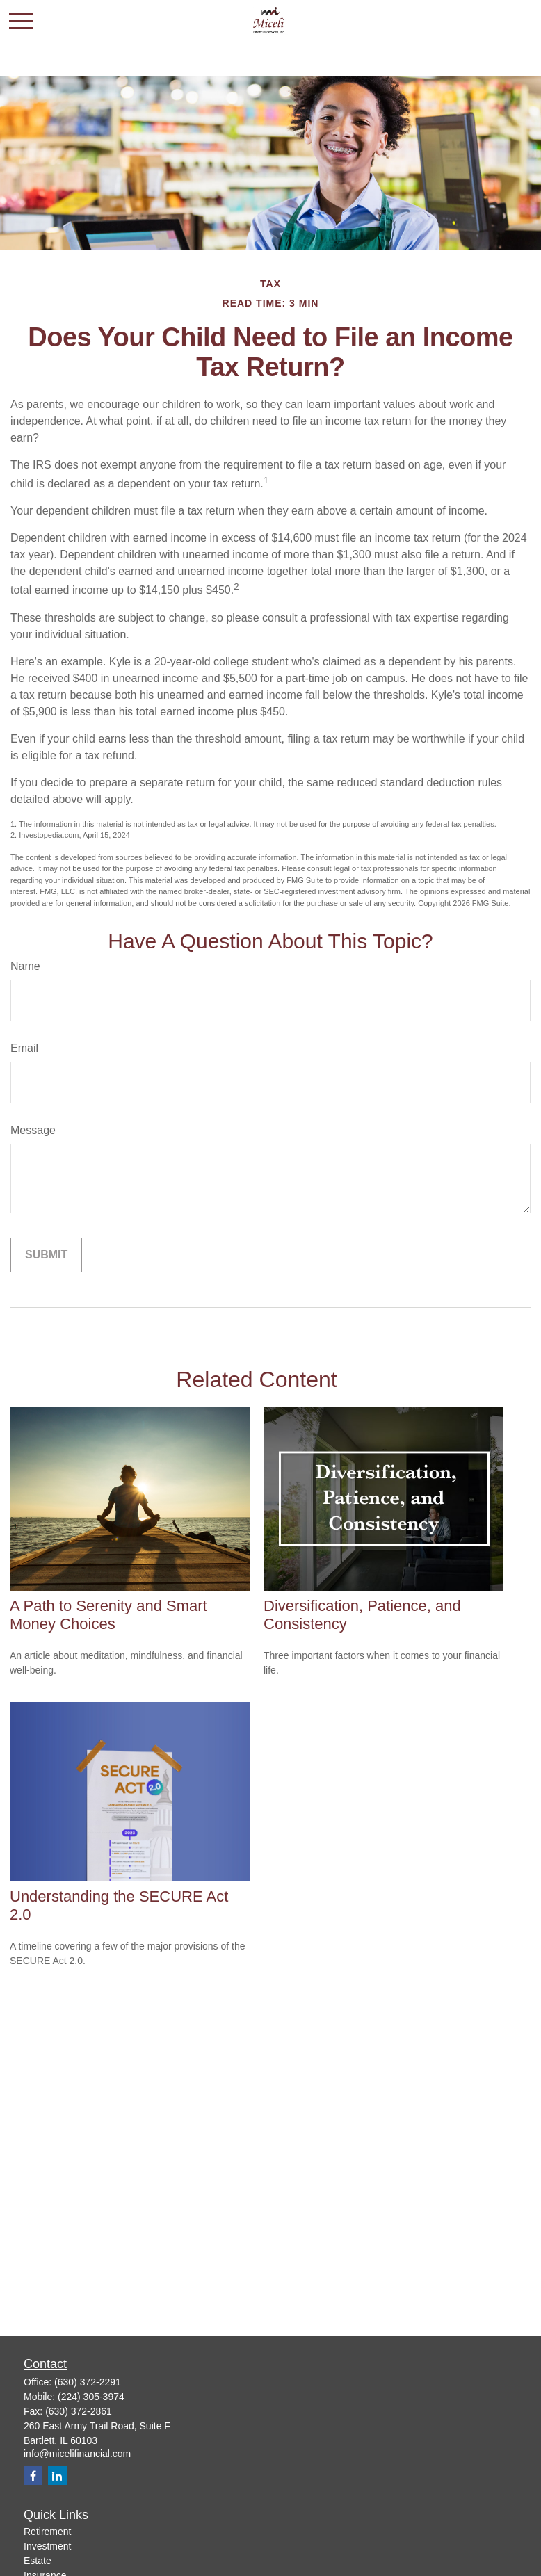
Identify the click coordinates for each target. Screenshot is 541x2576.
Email (24, 1048)
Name (25, 966)
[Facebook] (33, 2475)
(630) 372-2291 (87, 2382)
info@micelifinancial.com (77, 2453)
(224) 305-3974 (91, 2396)
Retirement (47, 2531)
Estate (37, 2560)
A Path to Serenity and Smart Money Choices (108, 1615)
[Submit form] (46, 1255)
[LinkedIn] (57, 2475)
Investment (47, 2546)
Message (33, 1130)
